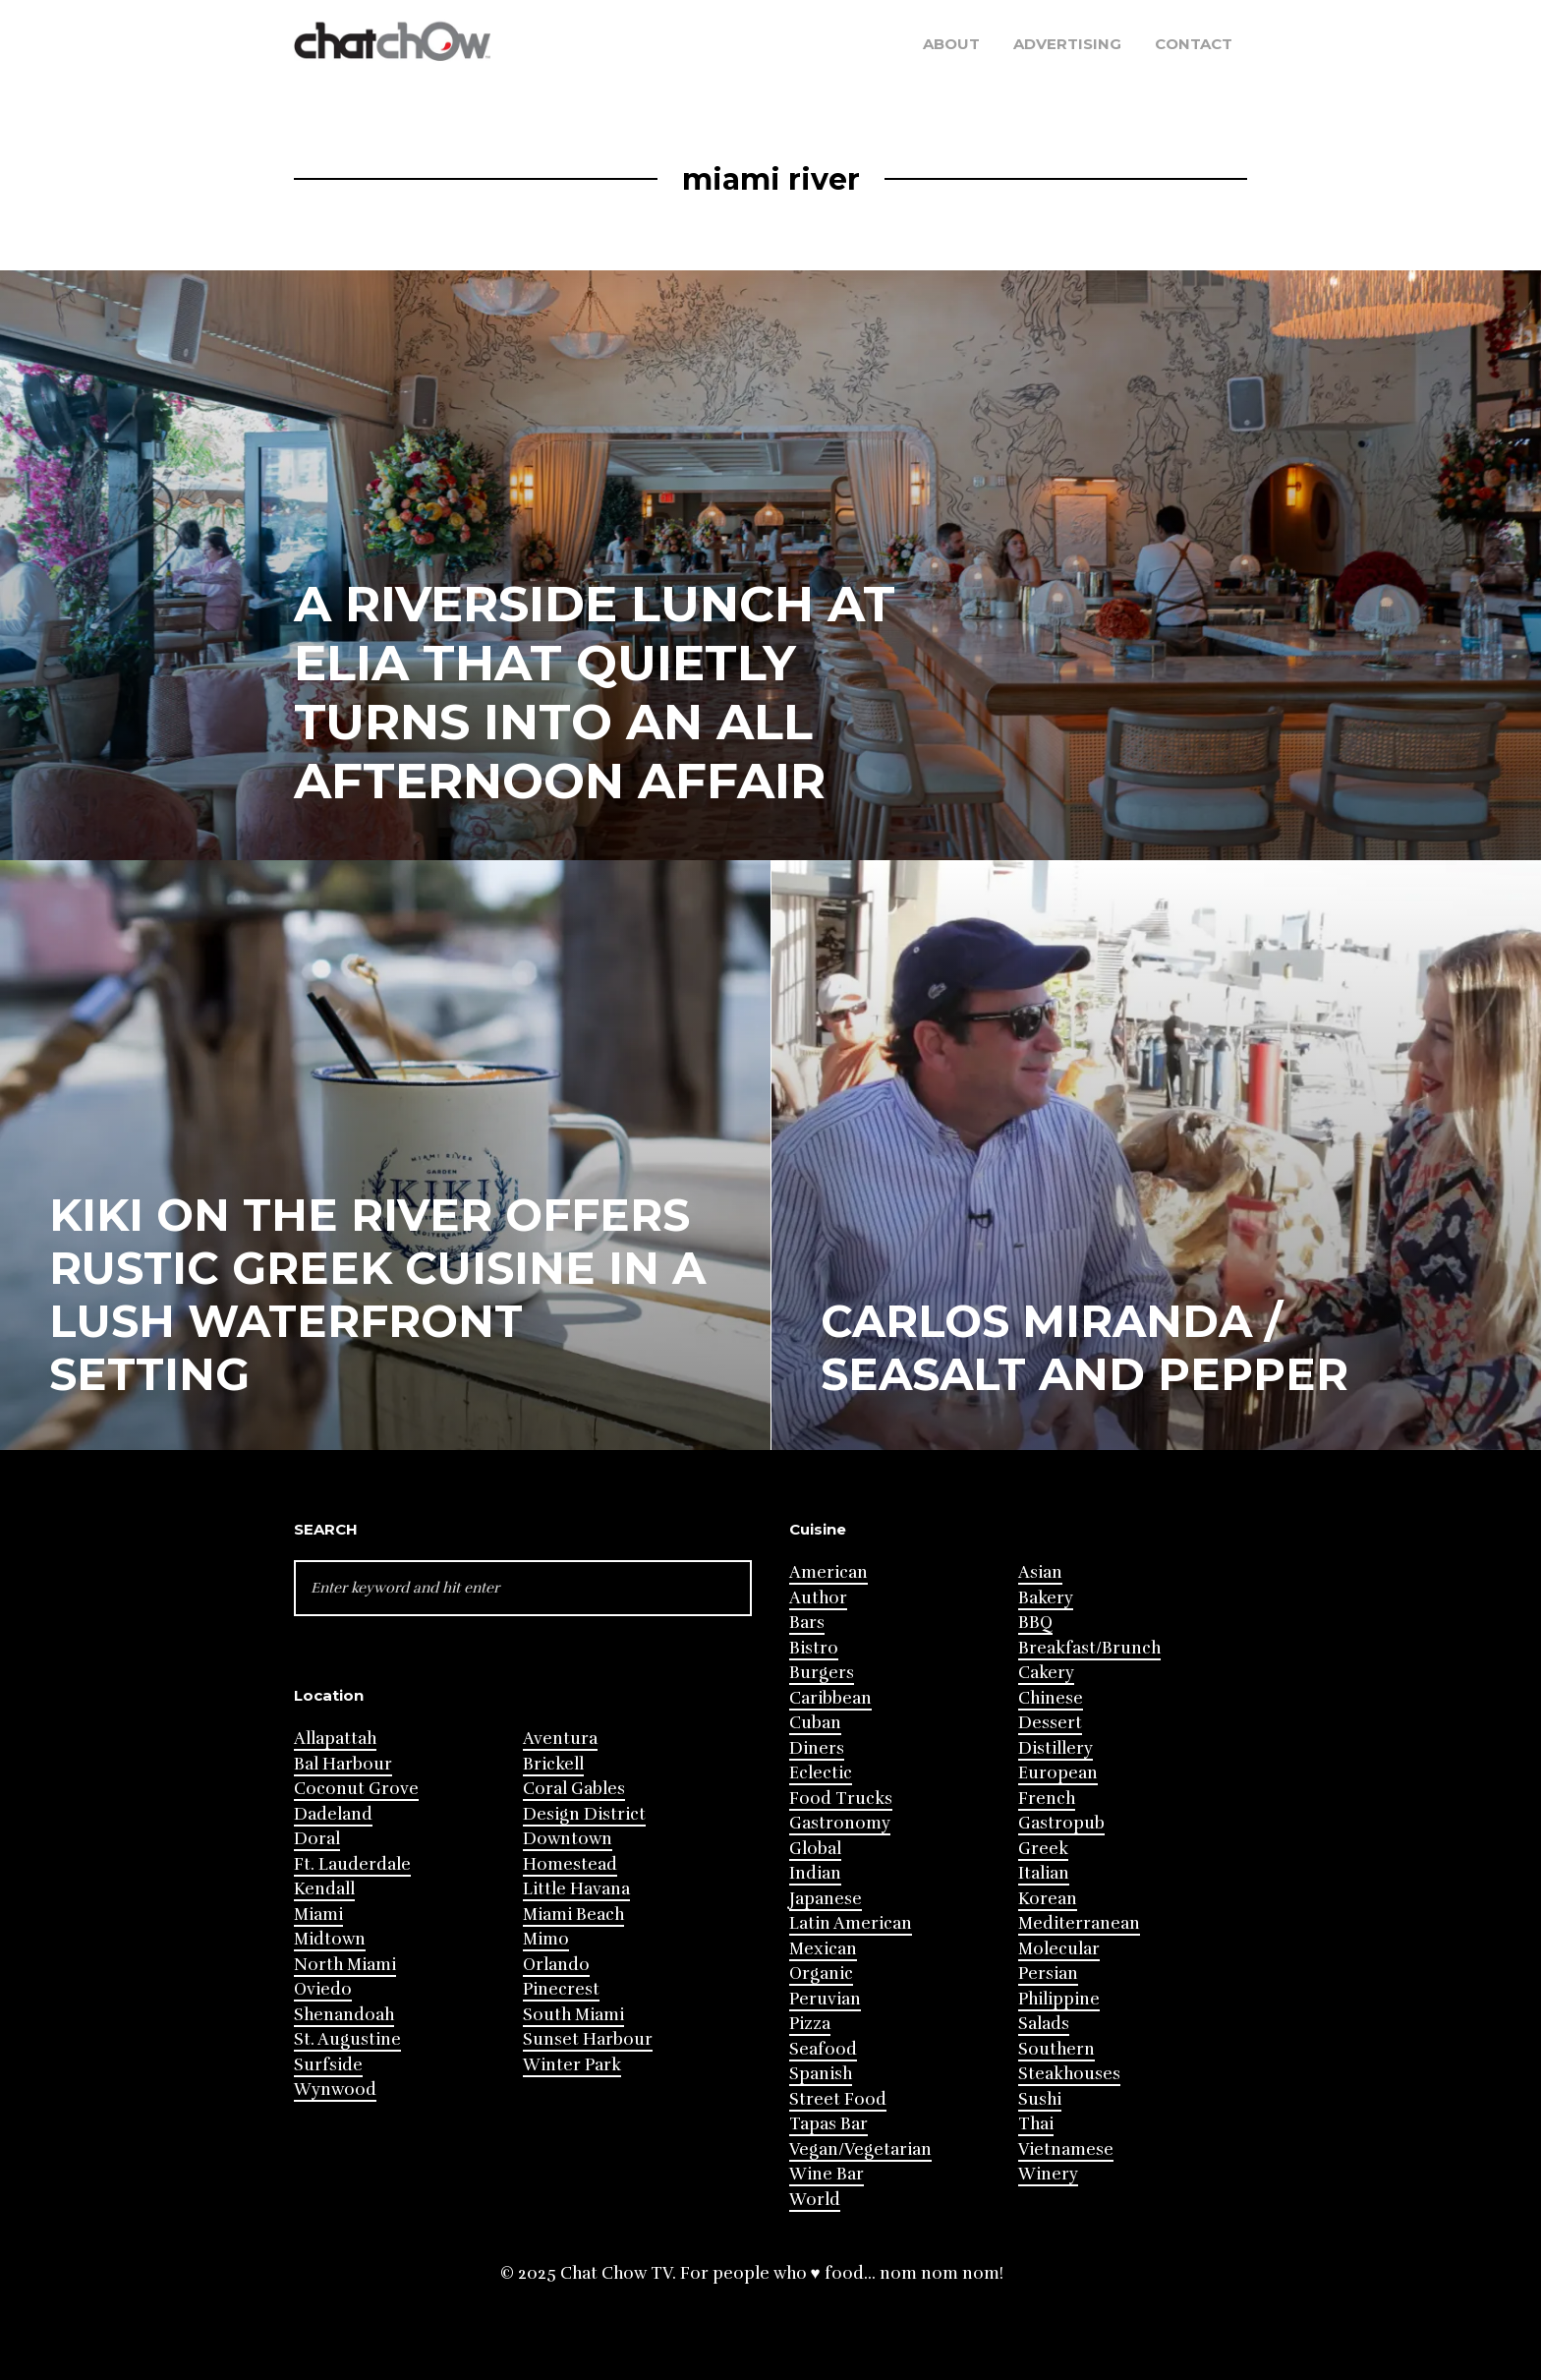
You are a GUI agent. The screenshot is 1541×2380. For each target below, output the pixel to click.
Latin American (850, 1923)
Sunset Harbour (588, 2039)
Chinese (1050, 1698)
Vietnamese (1065, 2149)
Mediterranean (1079, 1923)
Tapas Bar (828, 2124)
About (951, 43)
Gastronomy (839, 1823)
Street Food (837, 2099)
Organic (821, 1973)
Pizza (809, 2023)
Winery (1048, 2174)
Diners (816, 1748)
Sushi (1039, 2099)
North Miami (345, 1964)
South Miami (573, 2014)
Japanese (825, 1898)
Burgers (821, 1672)
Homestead (570, 1864)
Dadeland (333, 1814)
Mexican (823, 1949)
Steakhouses (1069, 2073)
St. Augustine (347, 2039)
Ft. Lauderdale (352, 1864)
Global (815, 1848)
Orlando (556, 1964)
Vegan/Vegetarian (860, 2149)
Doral (317, 1839)
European (1058, 1773)
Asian (1040, 1572)
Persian (1048, 1973)
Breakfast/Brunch (1089, 1648)
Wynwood (335, 2089)
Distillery (1055, 1748)
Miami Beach (573, 1914)
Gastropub (1061, 1823)
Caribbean (830, 1698)
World (814, 2199)
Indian (815, 1873)
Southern (1056, 2049)
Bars (807, 1622)
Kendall (324, 1889)
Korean (1047, 1898)
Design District (584, 1814)
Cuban (815, 1722)
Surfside (328, 2065)
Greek (1043, 1848)
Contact (1193, 43)
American (828, 1572)
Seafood (823, 2049)
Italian (1043, 1873)
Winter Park (572, 2065)
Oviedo (323, 1989)
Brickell (553, 1764)
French (1046, 1798)
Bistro (813, 1648)
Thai (1036, 2124)
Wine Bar (826, 2174)
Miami (318, 1914)
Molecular (1059, 1949)
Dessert (1050, 1722)
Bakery (1045, 1598)
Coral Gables (574, 1788)
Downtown (567, 1839)
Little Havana (576, 1889)
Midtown (330, 1939)
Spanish (820, 2073)
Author (818, 1598)
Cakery (1046, 1672)
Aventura (560, 1738)
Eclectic (820, 1773)
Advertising (1067, 43)
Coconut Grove (356, 1788)
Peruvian (825, 1999)
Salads (1043, 2023)
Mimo (546, 1939)
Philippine (1059, 1999)
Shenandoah (344, 2014)
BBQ (1035, 1622)
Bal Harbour (343, 1764)
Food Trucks (840, 1798)
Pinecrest (561, 1989)
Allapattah (335, 1738)
